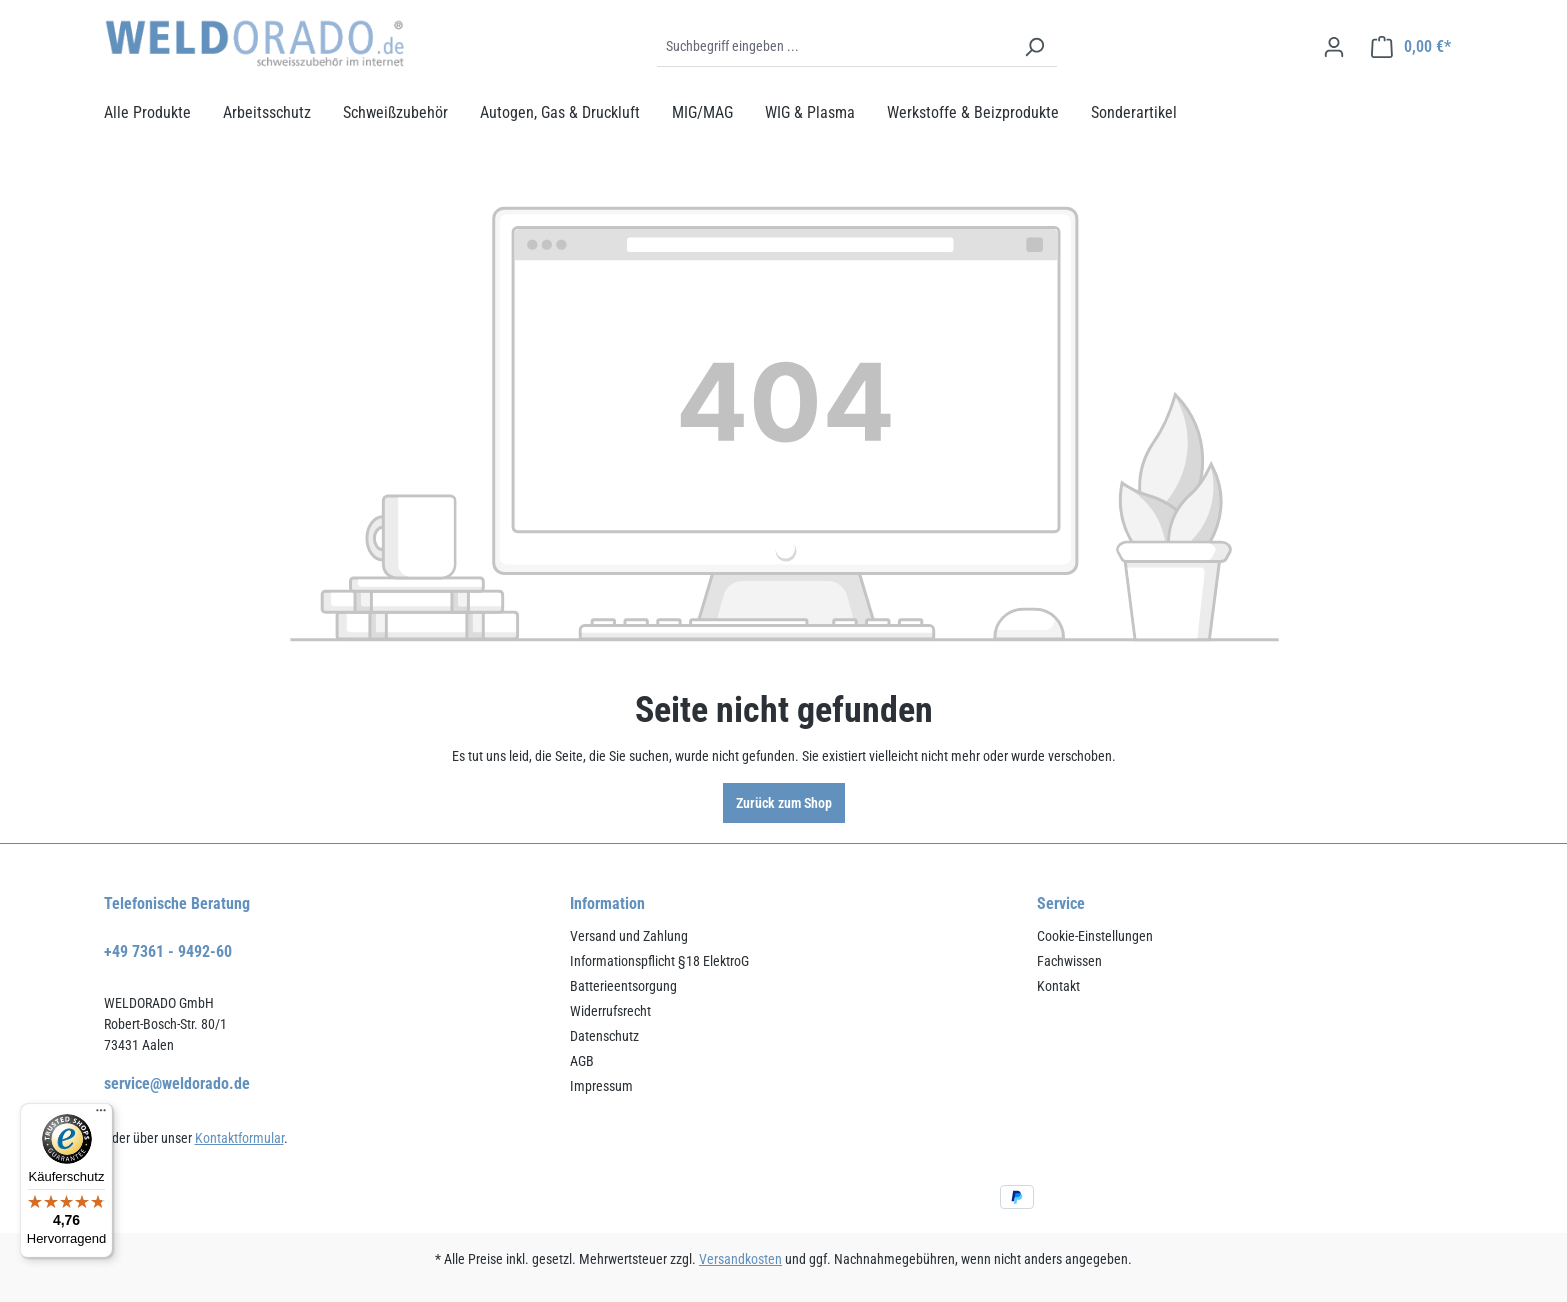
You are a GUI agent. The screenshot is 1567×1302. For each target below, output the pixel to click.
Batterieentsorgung (623, 986)
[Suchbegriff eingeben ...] (834, 47)
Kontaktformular (239, 1138)
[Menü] (101, 1115)
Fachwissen (1069, 961)
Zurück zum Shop (784, 803)
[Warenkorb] (1411, 47)
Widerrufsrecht (610, 1011)
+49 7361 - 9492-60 (168, 951)
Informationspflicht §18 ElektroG (659, 961)
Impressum (601, 1086)
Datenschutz (604, 1036)
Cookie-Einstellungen (1095, 936)
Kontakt (1058, 986)
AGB (582, 1061)
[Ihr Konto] (1334, 47)
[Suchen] (1034, 47)
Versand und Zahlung (629, 936)
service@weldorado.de (177, 1083)
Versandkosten (740, 1259)
